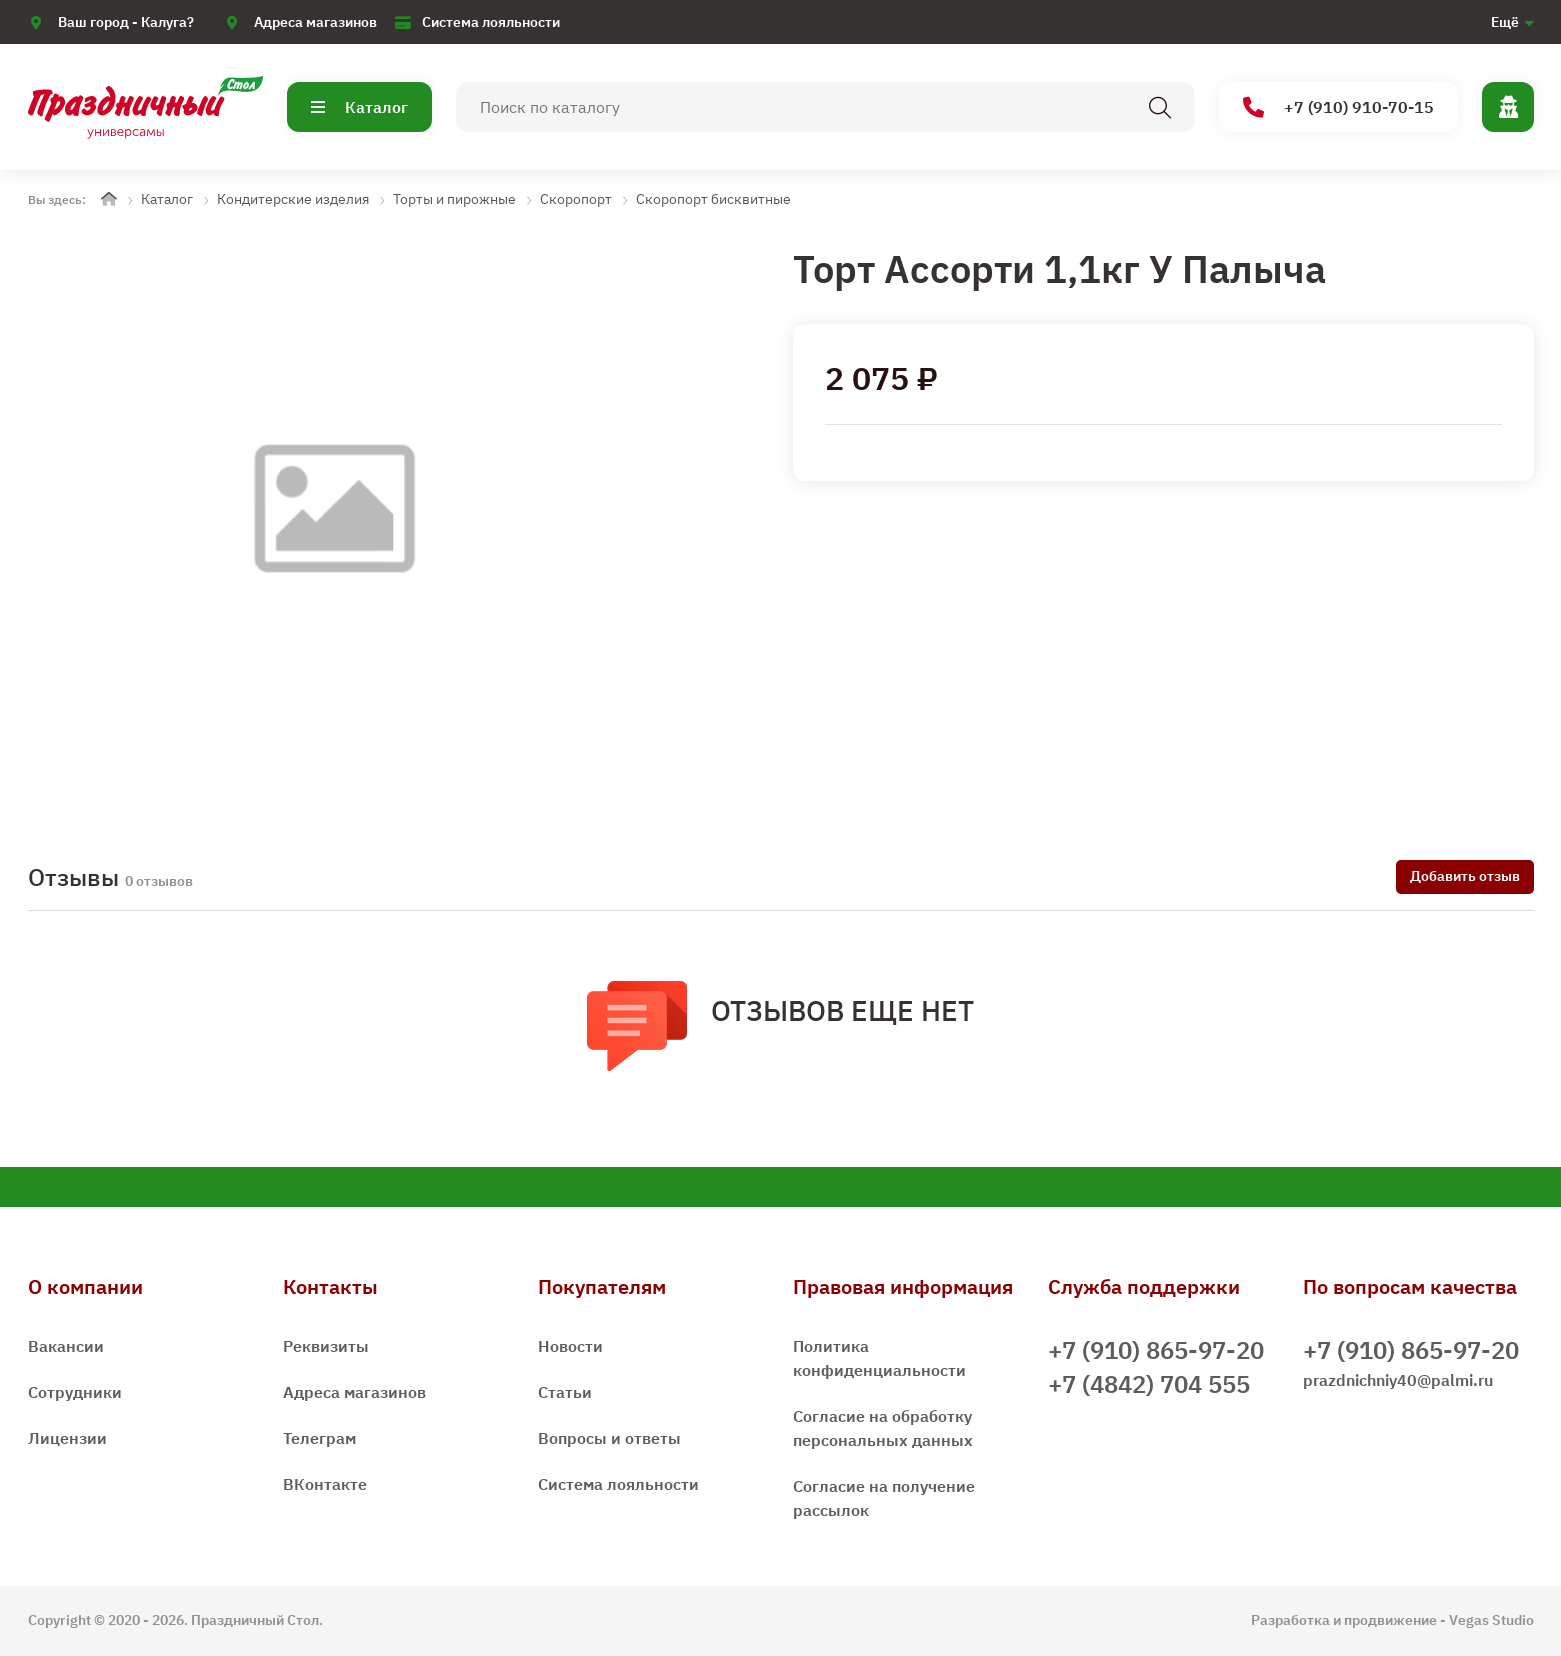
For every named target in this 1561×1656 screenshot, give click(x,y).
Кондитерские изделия (293, 199)
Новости (570, 1346)
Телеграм (319, 1438)
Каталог (359, 107)
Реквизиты (326, 1346)
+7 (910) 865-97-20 (1156, 1350)
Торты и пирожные (454, 199)
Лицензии (67, 1438)
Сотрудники (75, 1392)
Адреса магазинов (315, 22)
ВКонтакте (325, 1484)
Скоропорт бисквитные (713, 199)
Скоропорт (576, 199)
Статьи (565, 1392)
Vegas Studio (1491, 1620)
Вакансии (66, 1346)
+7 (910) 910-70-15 (1338, 107)
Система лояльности (491, 22)
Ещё (1505, 22)
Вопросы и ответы (609, 1438)
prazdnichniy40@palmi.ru (1398, 1380)
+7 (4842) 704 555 (1149, 1384)
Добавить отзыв (1465, 876)
